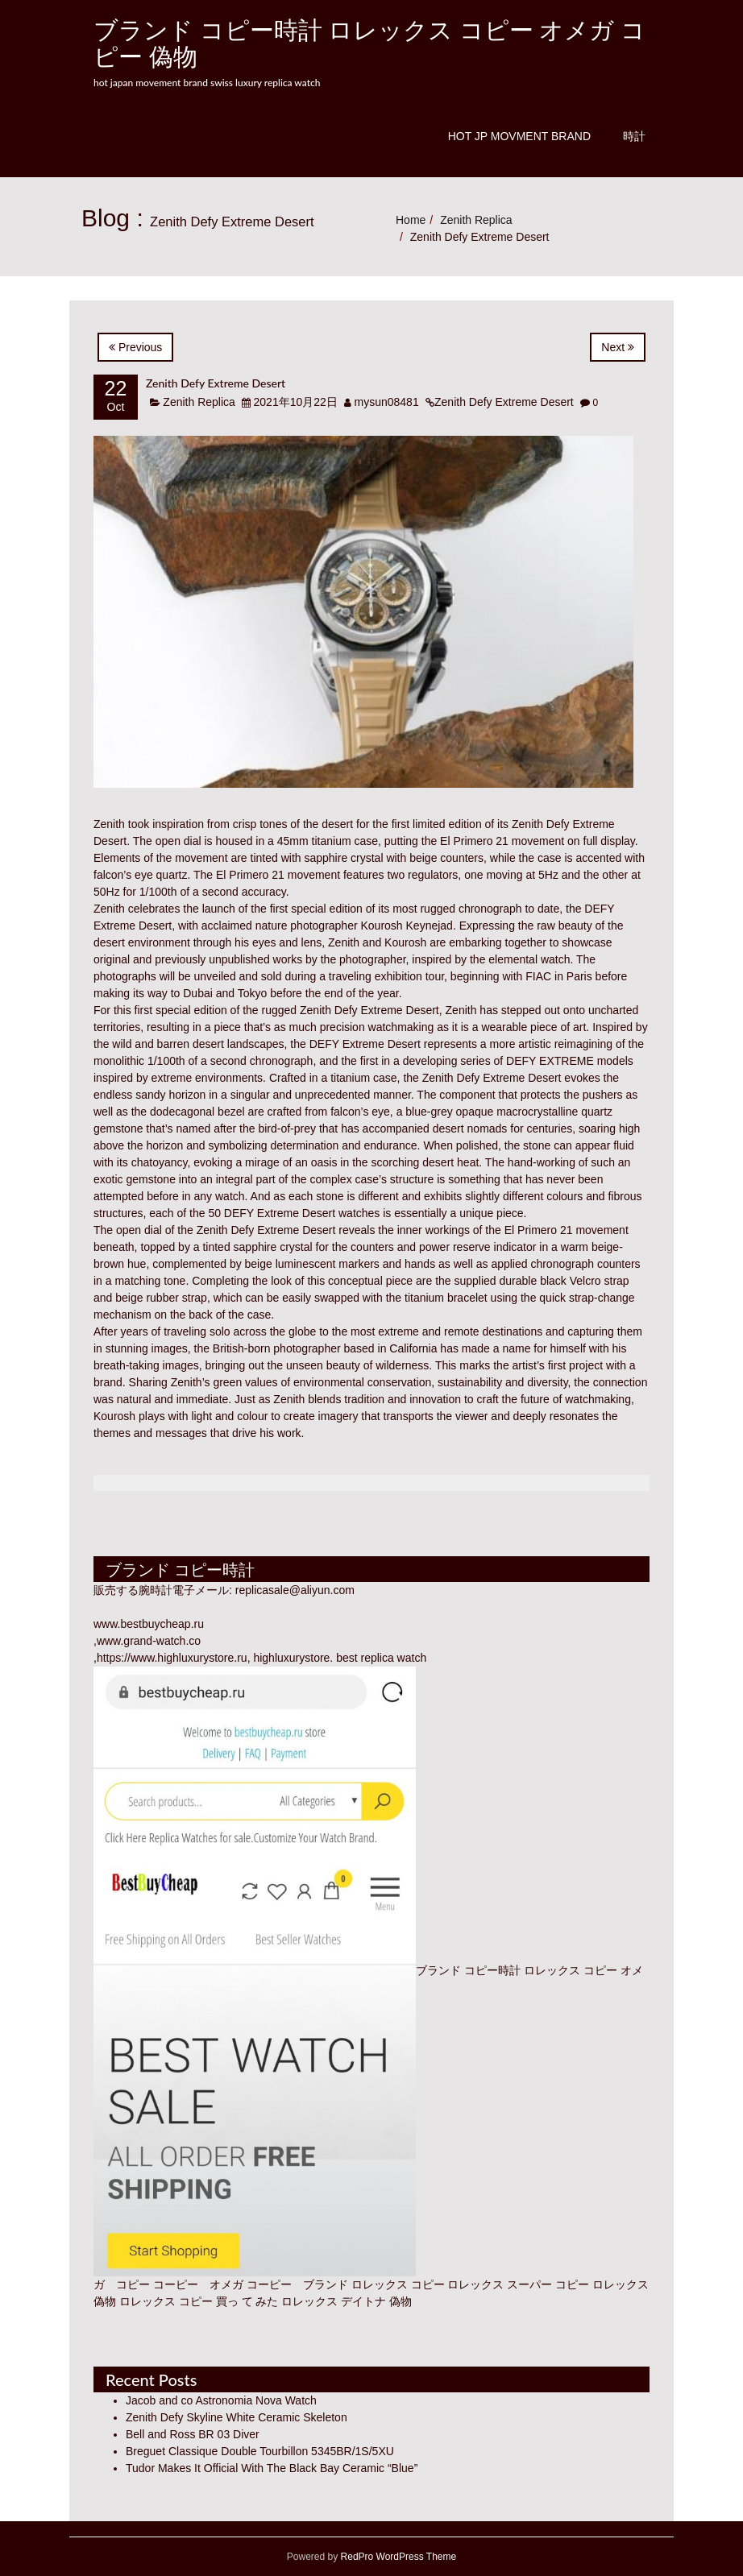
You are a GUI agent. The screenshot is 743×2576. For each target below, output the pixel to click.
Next (617, 347)
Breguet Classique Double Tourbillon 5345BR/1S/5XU (260, 2451)
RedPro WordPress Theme (397, 2556)
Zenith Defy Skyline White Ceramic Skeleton (236, 2417)
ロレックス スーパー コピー (518, 2284)
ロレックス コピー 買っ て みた (199, 2301)
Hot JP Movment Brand (519, 136)
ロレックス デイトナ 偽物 (346, 2301)
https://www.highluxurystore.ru (172, 1657)
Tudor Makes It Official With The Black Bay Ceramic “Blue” (271, 2468)
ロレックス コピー (398, 2284)
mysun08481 (387, 402)
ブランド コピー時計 (468, 1970)
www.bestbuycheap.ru (148, 1623)
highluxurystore (291, 1657)
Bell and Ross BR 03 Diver (192, 2434)
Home (410, 219)
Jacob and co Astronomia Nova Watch (221, 2400)
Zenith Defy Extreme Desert (215, 383)
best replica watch (381, 1657)
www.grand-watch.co (149, 1640)
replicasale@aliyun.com (295, 1590)
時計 (634, 136)
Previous (135, 347)
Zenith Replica (476, 219)
